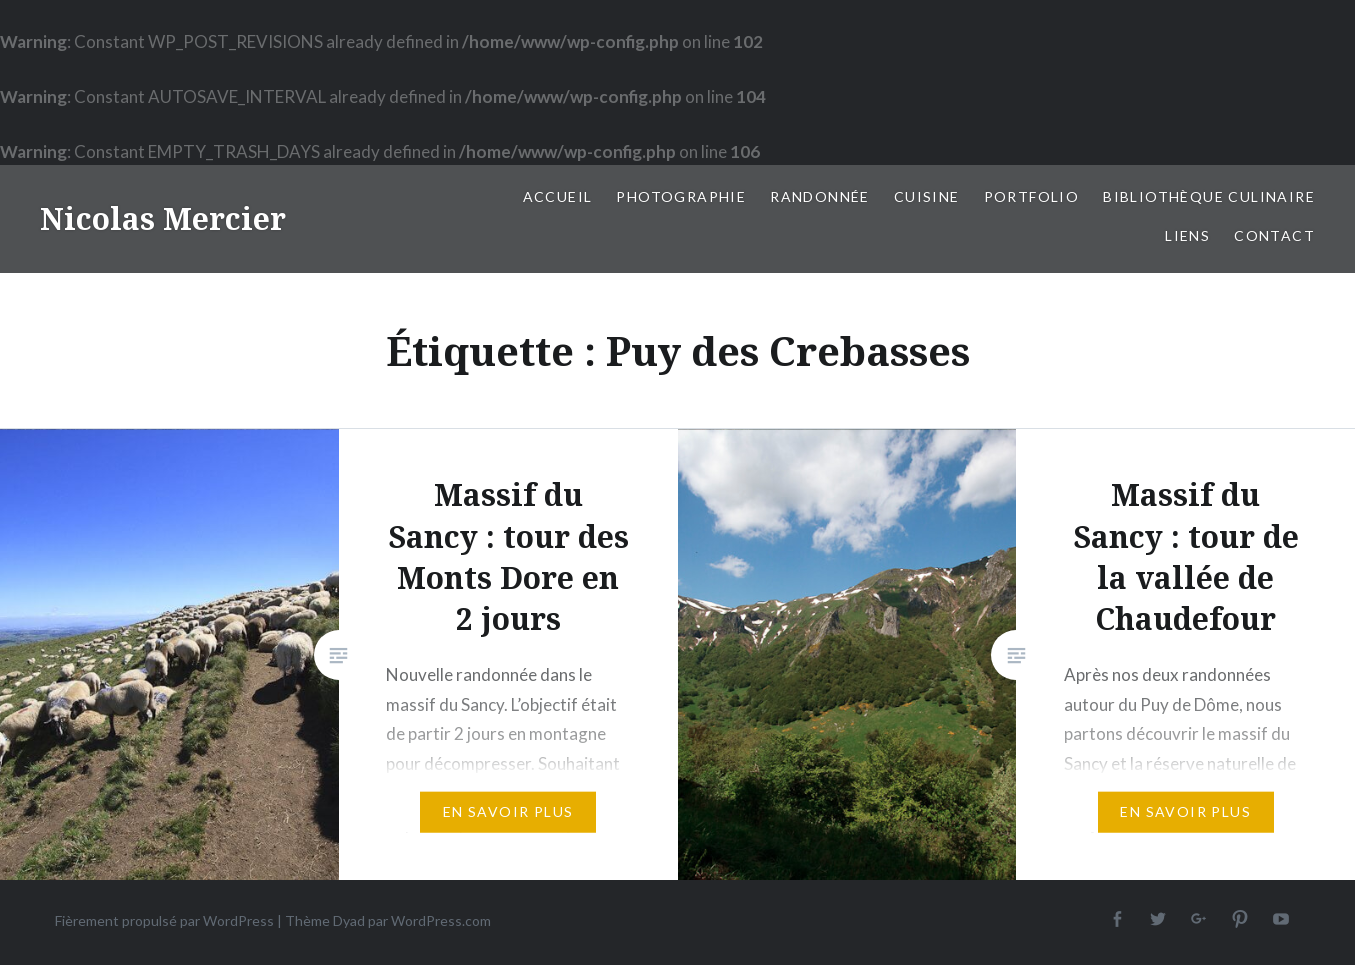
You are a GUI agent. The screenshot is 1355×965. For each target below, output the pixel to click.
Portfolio (1032, 196)
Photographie (681, 196)
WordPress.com (441, 920)
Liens (1187, 235)
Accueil (558, 196)
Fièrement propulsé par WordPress (164, 920)
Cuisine (927, 196)
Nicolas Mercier (163, 218)
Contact (1274, 235)
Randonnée (820, 196)
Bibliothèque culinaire (1209, 196)
